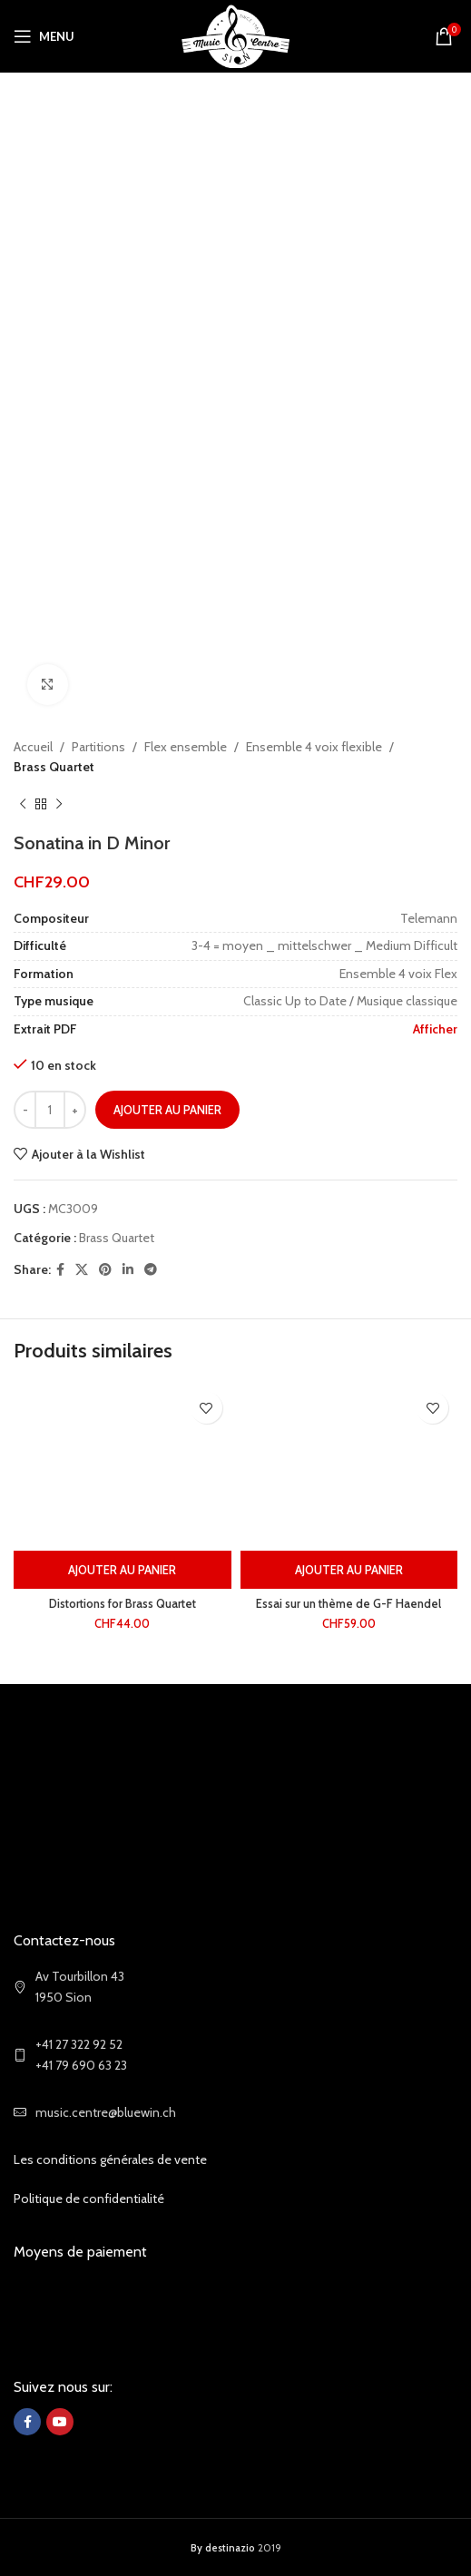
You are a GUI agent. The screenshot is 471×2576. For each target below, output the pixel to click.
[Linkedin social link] (128, 1270)
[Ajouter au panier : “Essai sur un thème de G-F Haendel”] (349, 1570)
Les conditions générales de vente (110, 2159)
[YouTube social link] (60, 2421)
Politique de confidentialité (89, 2198)
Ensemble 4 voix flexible (314, 747)
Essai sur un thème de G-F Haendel (348, 1604)
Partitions (98, 747)
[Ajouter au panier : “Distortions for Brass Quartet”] (122, 1570)
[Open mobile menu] (44, 36)
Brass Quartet (54, 767)
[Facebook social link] (60, 1270)
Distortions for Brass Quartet (122, 1604)
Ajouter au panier (167, 1109)
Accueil (33, 747)
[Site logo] (235, 34)
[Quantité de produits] (50, 1110)
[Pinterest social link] (105, 1270)
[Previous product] (23, 805)
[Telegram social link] (150, 1270)
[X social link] (81, 1270)
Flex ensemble (185, 747)
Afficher (435, 1029)
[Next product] (59, 805)
